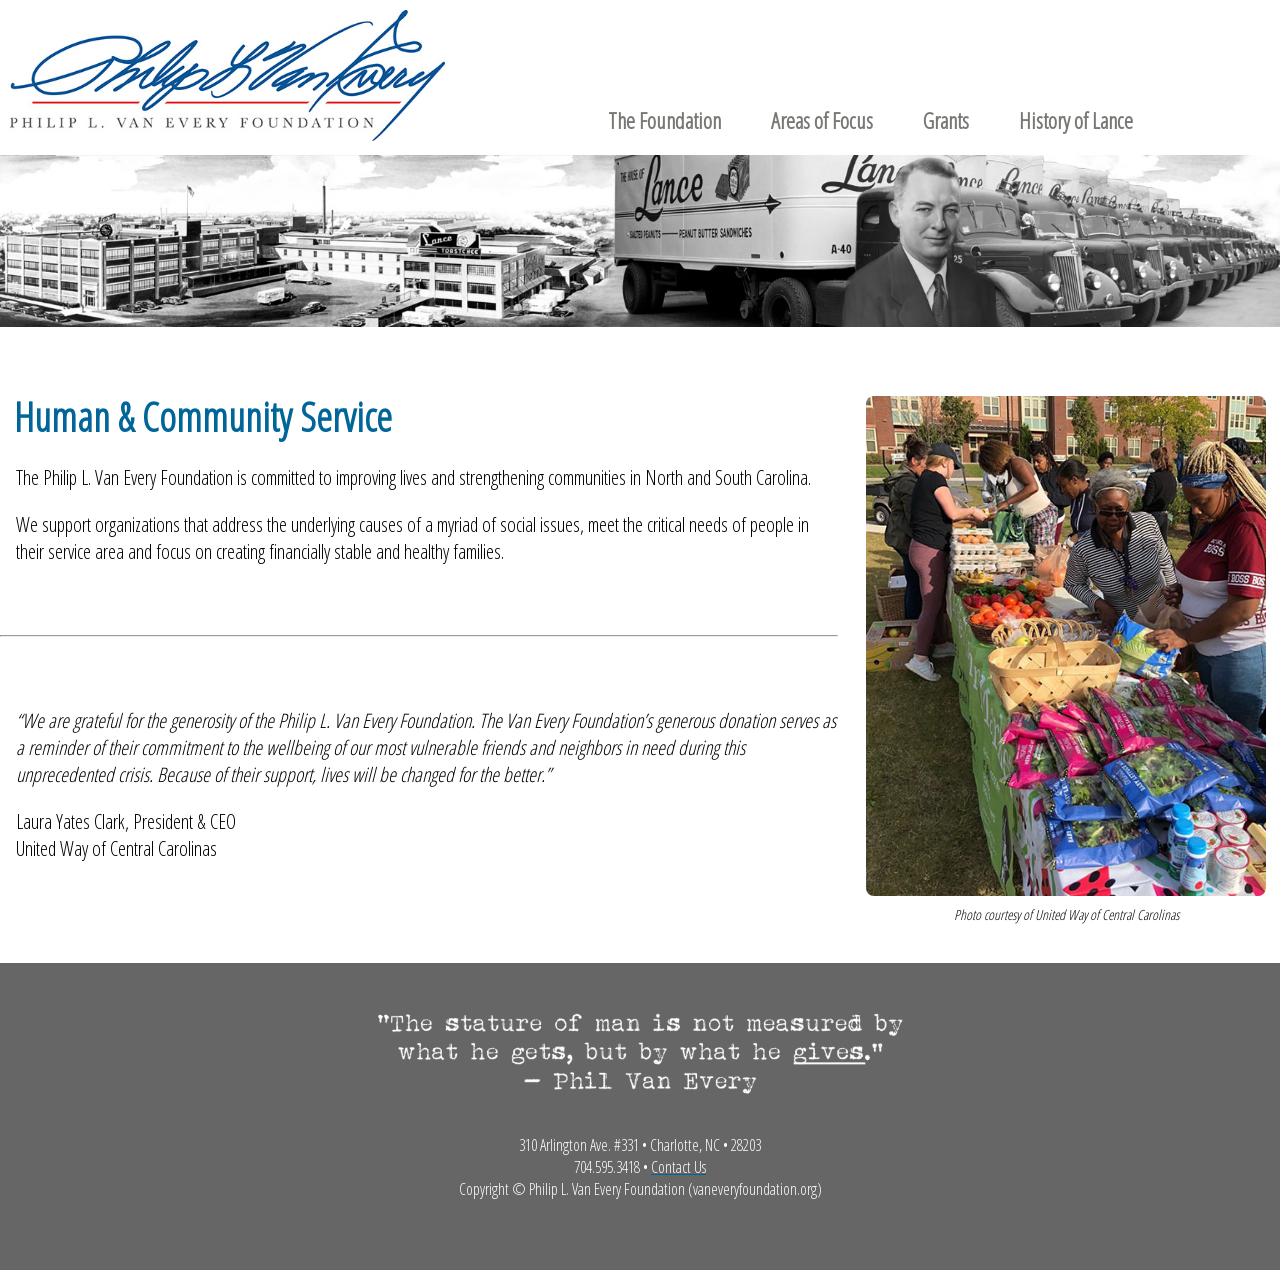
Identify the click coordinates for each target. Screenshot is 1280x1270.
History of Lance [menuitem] (1076, 120)
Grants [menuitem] (946, 120)
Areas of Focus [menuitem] (822, 120)
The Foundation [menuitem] (664, 120)
